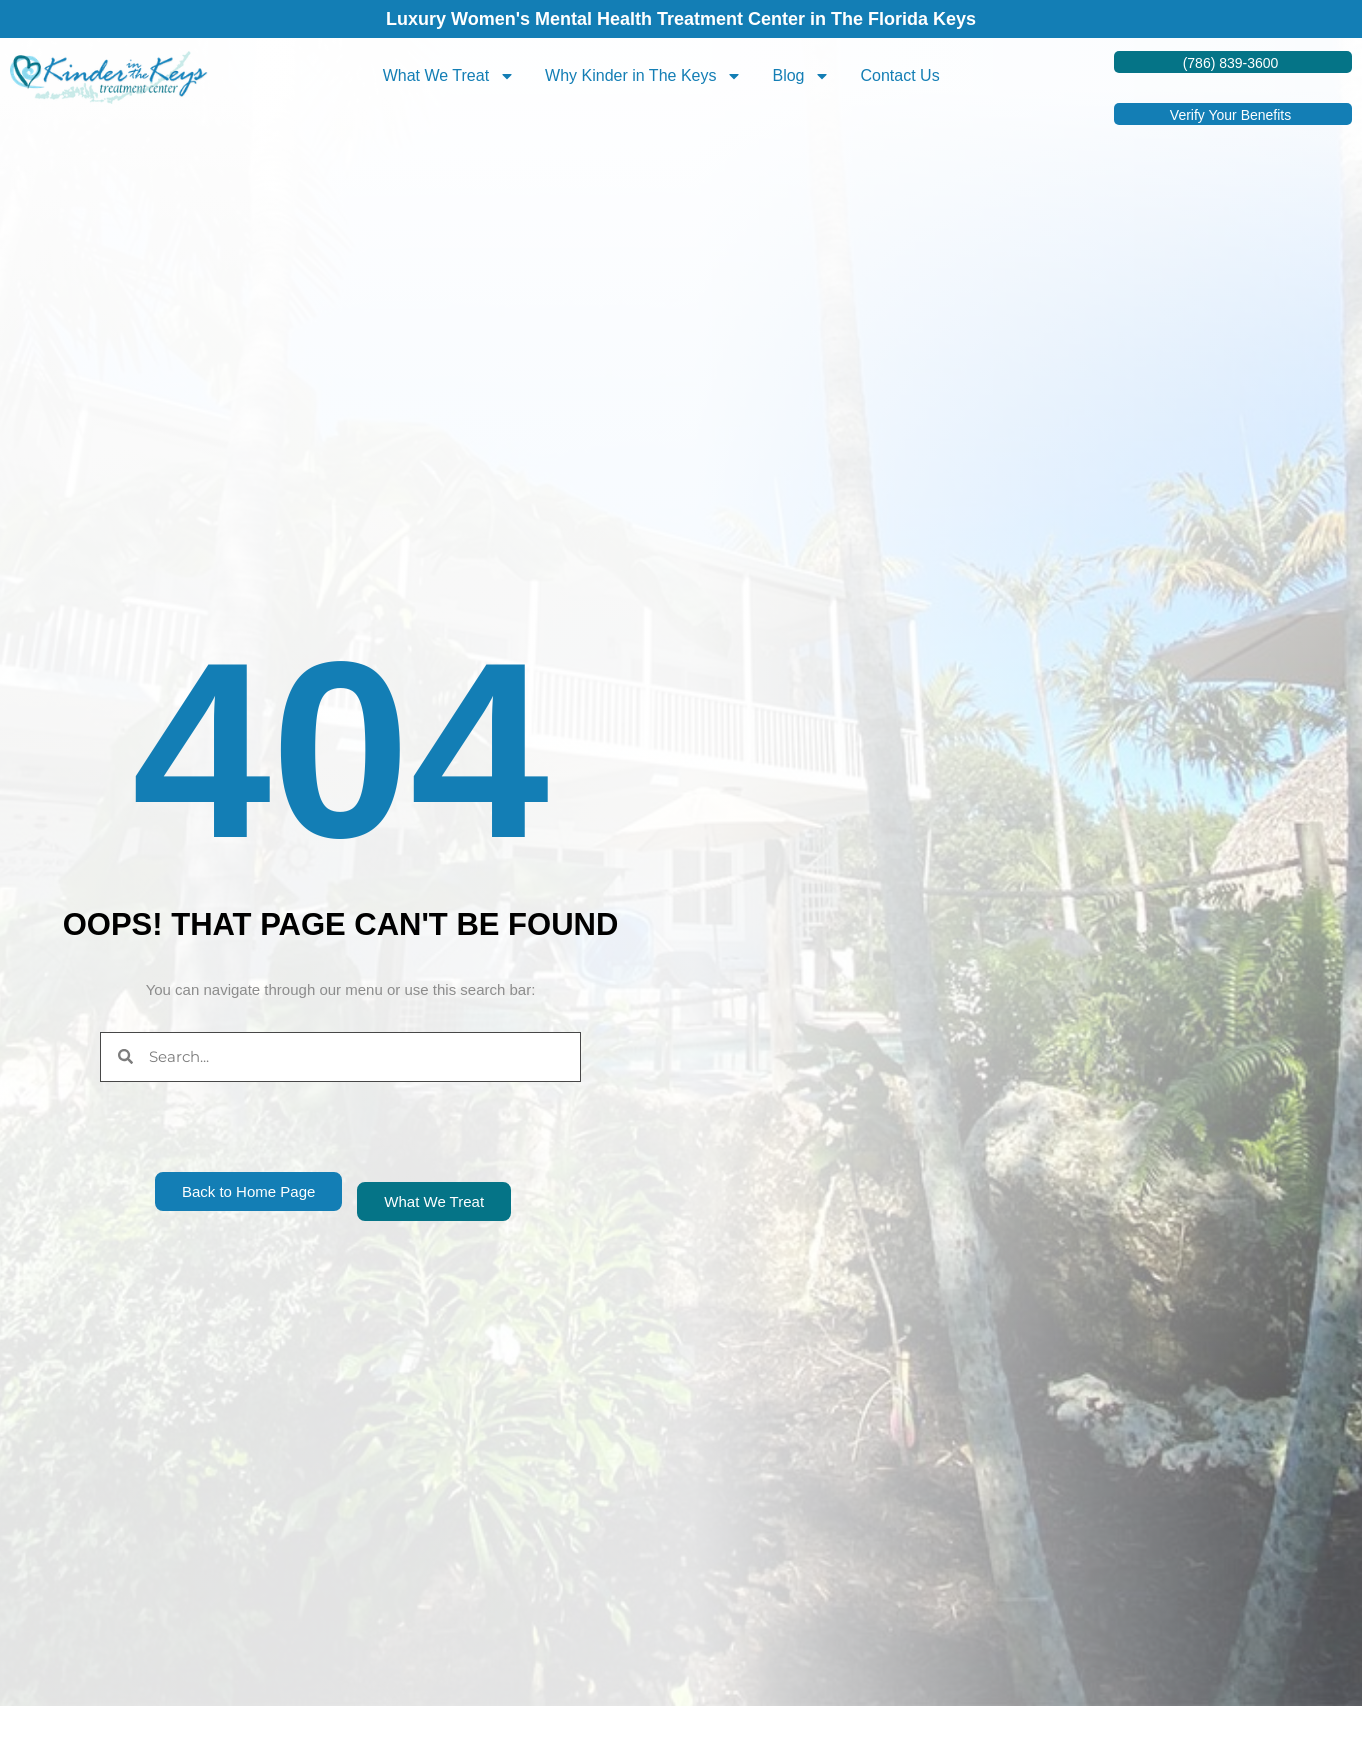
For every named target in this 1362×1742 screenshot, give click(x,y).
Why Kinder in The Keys (643, 76)
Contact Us (899, 75)
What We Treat (449, 76)
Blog (801, 76)
